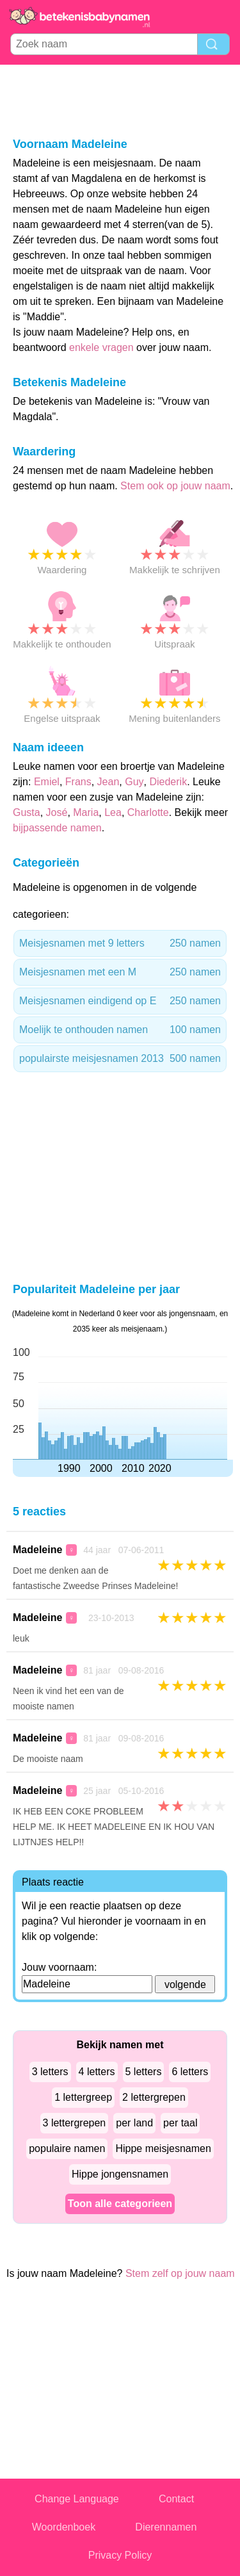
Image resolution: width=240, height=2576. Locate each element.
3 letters (50, 2071)
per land (134, 2122)
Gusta (26, 812)
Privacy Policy (120, 2555)
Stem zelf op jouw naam (180, 2273)
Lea (113, 812)
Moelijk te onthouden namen (120, 1030)
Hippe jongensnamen (120, 2174)
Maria (86, 812)
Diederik (168, 781)
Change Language (77, 2498)
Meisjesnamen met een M (120, 972)
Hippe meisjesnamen (163, 2148)
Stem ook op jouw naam (175, 485)
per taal (180, 2122)
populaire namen (67, 2148)
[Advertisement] (120, 100)
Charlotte (148, 812)
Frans (78, 781)
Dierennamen (165, 2527)
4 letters (97, 2071)
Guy (134, 781)
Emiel (47, 781)
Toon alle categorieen (120, 2203)
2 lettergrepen (154, 2097)
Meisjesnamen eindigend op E (120, 1001)
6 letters (190, 2071)
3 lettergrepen (74, 2122)
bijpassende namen (57, 827)
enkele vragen (101, 347)
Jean (108, 781)
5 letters (143, 2071)
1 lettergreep (83, 2097)
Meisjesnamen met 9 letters (120, 943)
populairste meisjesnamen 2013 (120, 1058)
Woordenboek (63, 2527)
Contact (176, 2498)
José (57, 812)
